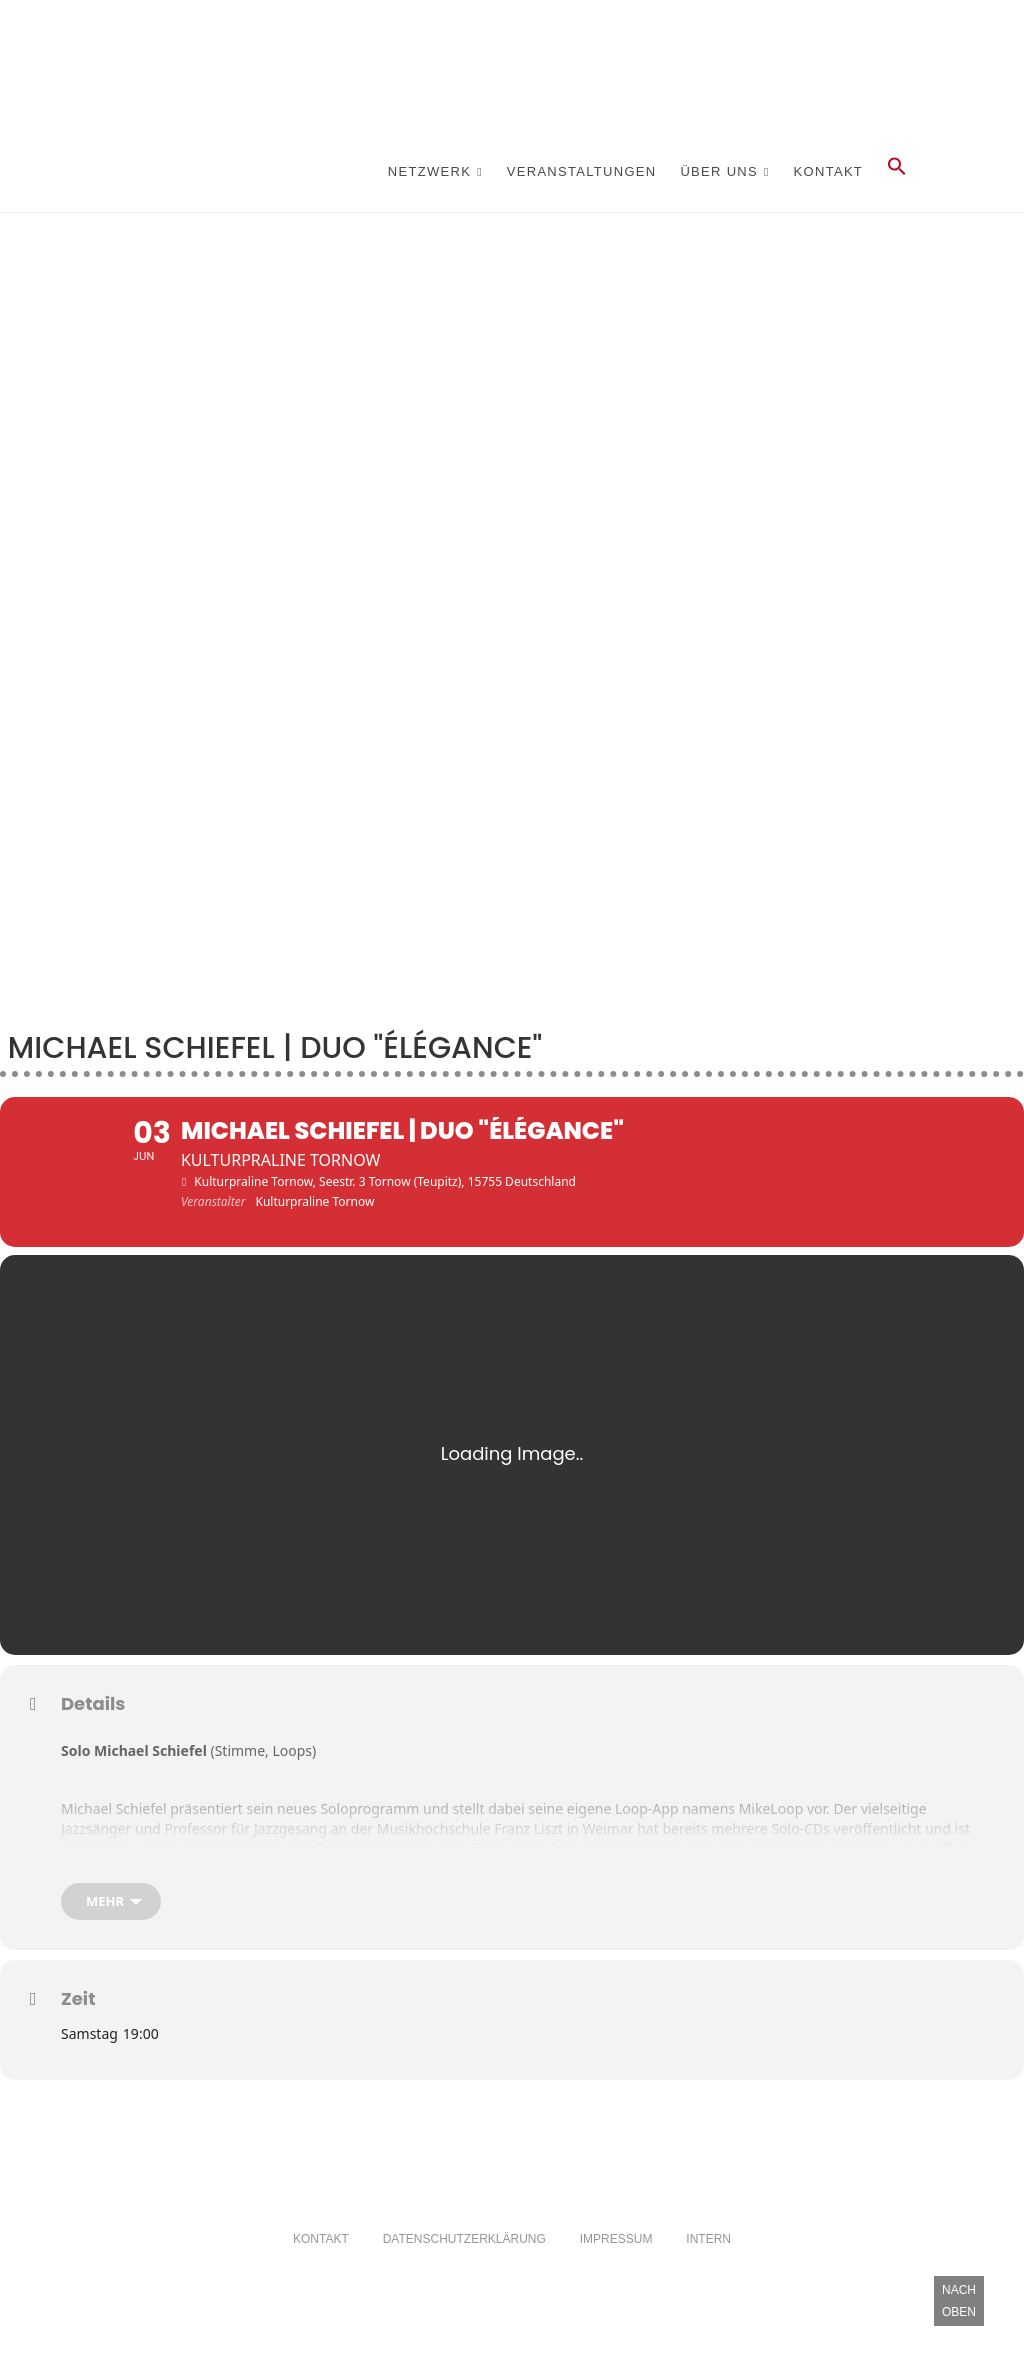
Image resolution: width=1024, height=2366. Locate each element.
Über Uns (719, 171)
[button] (897, 172)
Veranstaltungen (582, 171)
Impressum (616, 2270)
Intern (708, 2270)
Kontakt (829, 171)
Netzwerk (429, 171)
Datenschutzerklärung (464, 2270)
